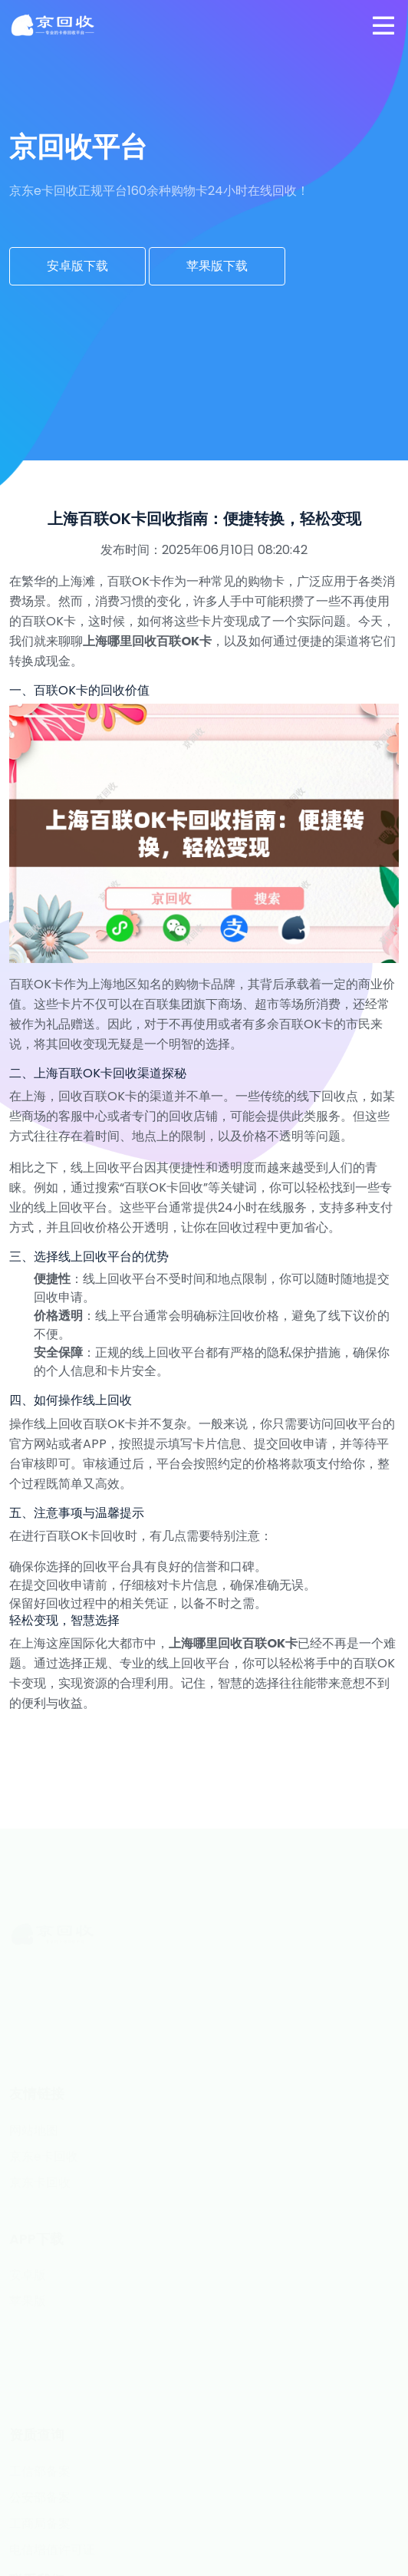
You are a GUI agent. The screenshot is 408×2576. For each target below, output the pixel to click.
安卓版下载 (77, 266)
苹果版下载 (217, 266)
